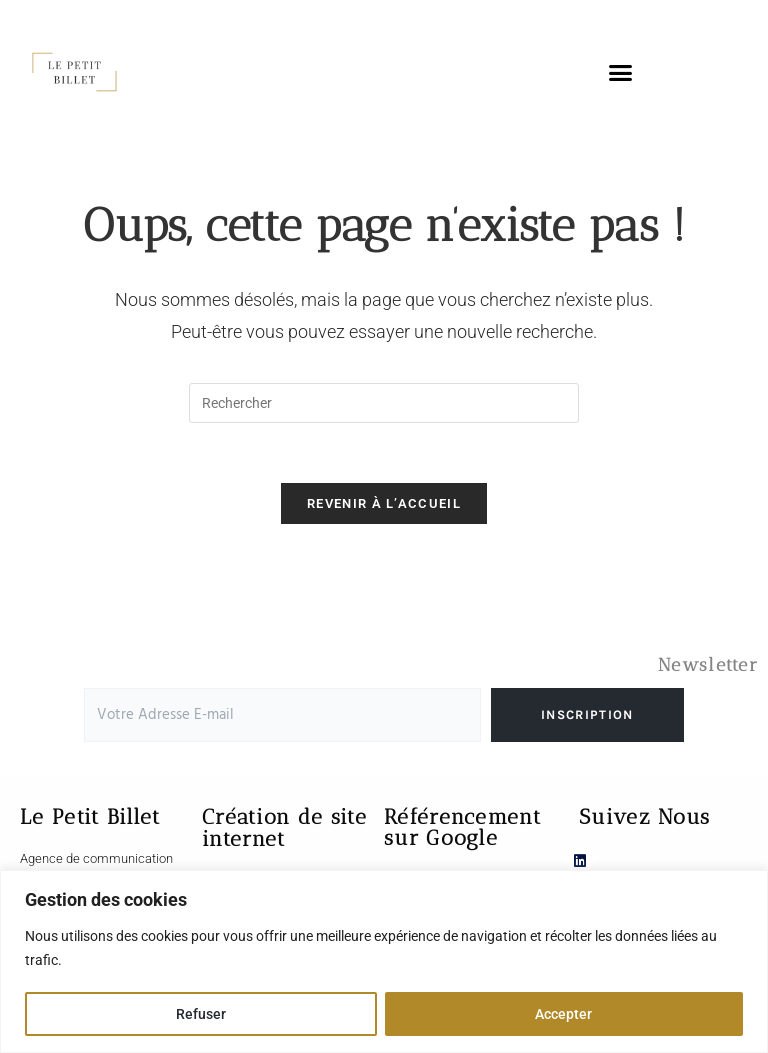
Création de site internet (284, 829)
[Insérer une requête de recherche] (384, 403)
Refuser (201, 1014)
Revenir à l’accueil (384, 504)
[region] (384, 961)
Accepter (563, 1014)
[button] (620, 72)
